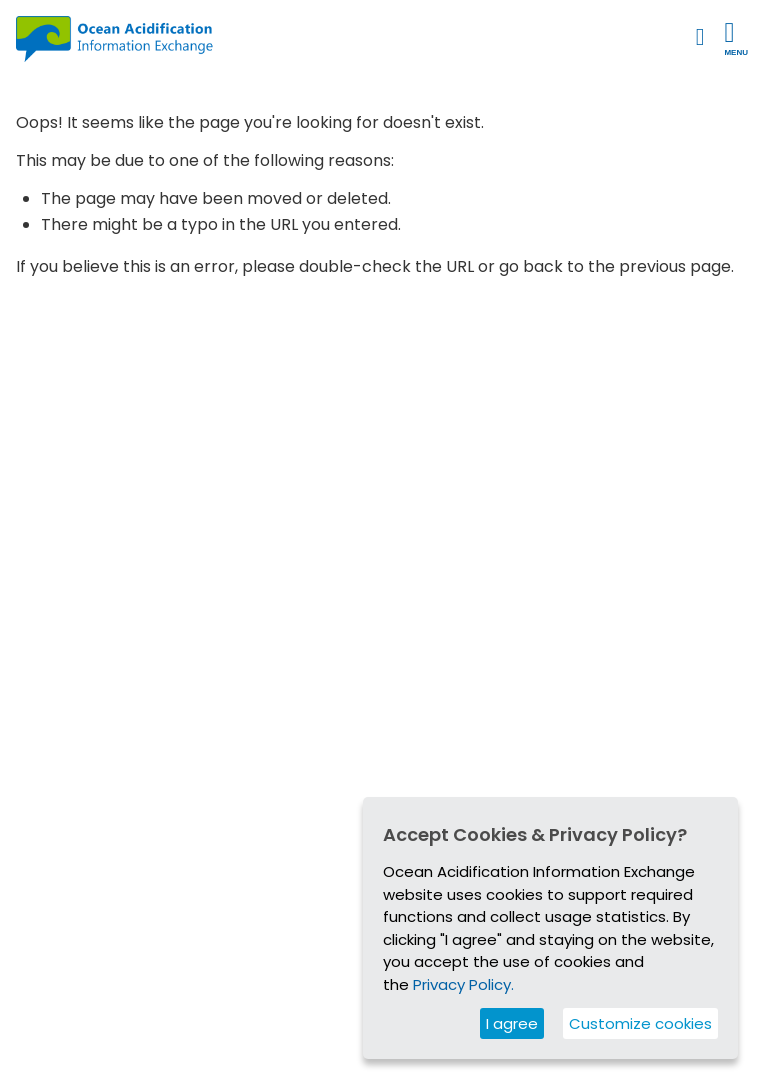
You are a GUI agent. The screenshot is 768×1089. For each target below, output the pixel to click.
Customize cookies (640, 1023)
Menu (736, 38)
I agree (512, 1023)
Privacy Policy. (463, 984)
